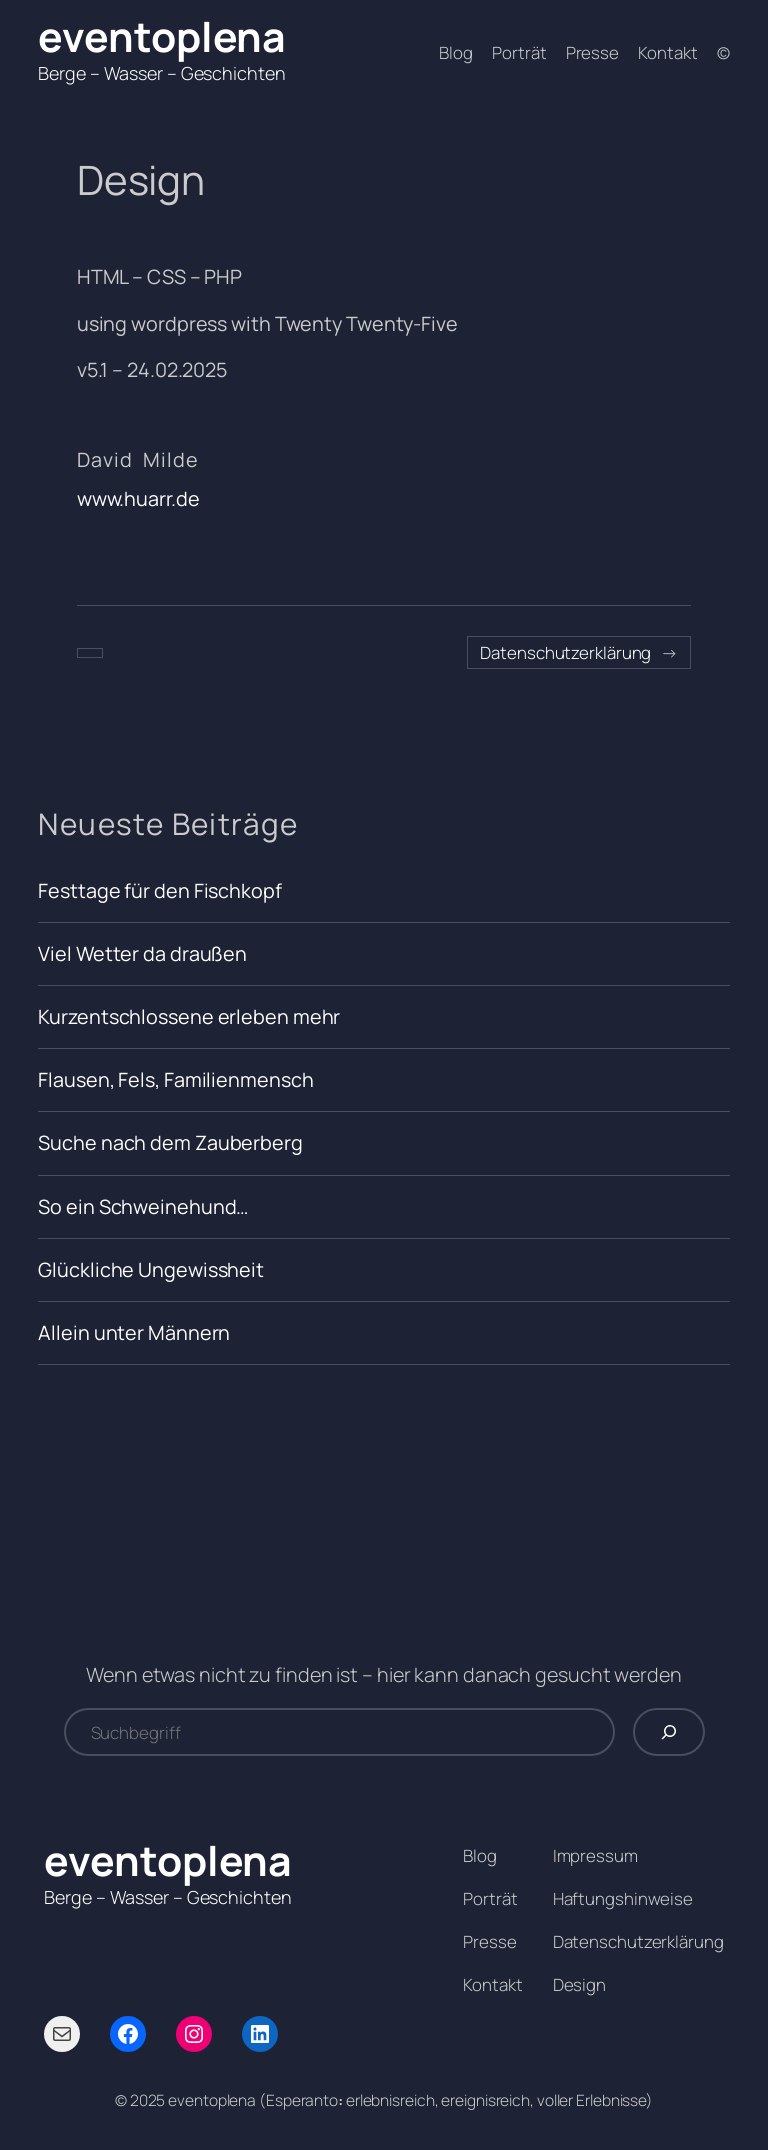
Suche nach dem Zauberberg (170, 1143)
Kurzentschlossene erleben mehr (189, 1017)
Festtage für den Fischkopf (159, 891)
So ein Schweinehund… (143, 1207)
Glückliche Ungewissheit (151, 1270)
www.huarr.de (138, 498)
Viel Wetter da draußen (142, 954)
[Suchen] (669, 1732)
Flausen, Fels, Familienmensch (175, 1080)
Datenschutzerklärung (565, 652)
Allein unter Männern (134, 1333)
